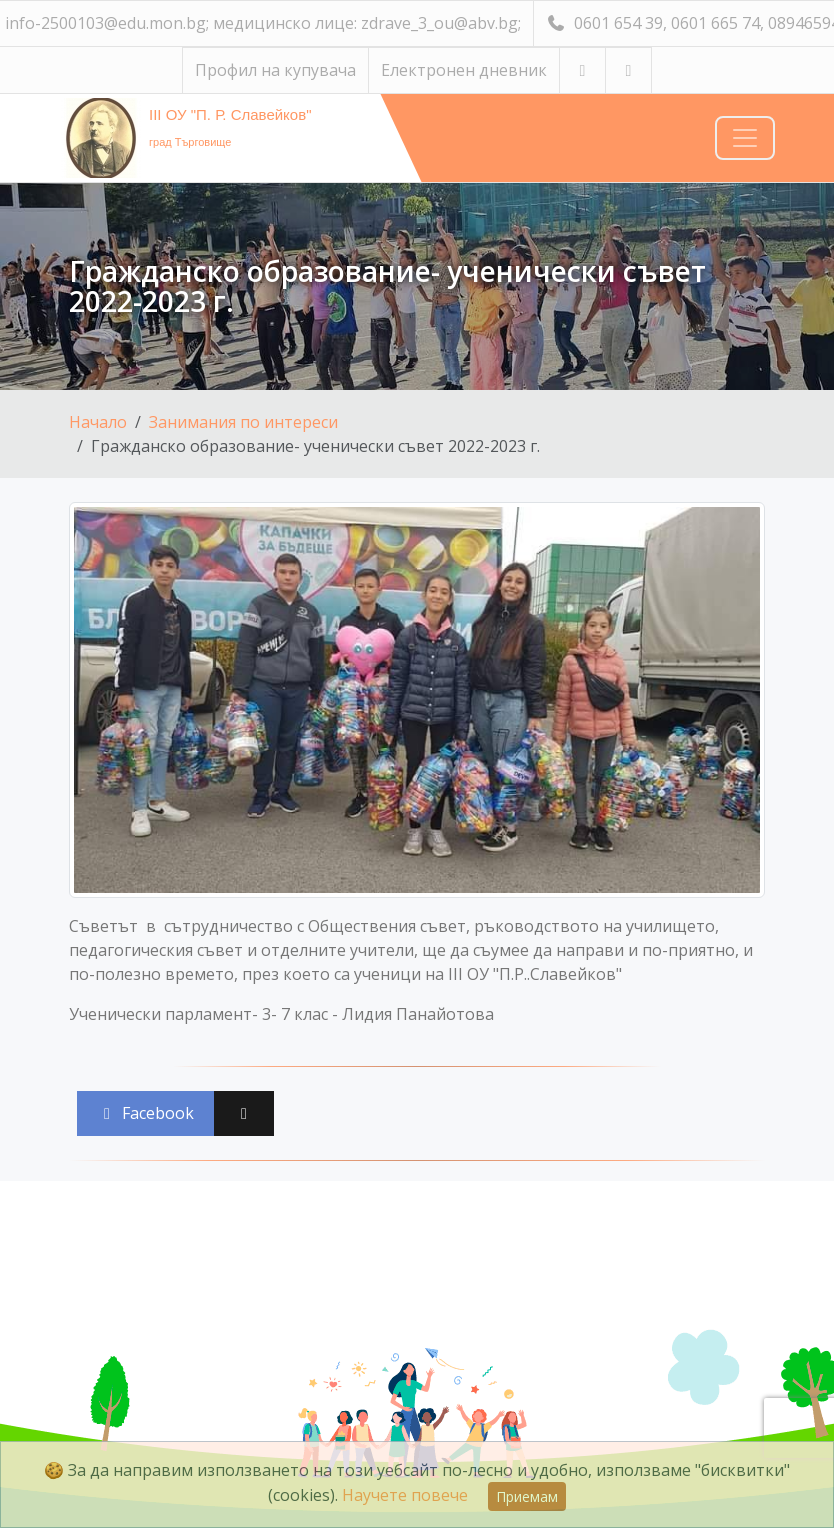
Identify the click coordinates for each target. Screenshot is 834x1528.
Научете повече (405, 1495)
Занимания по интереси (243, 422)
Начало (98, 422)
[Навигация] (745, 138)
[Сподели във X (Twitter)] (244, 1113)
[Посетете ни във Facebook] (628, 70)
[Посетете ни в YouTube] (582, 70)
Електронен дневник (464, 70)
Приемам (527, 1496)
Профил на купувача (275, 70)
